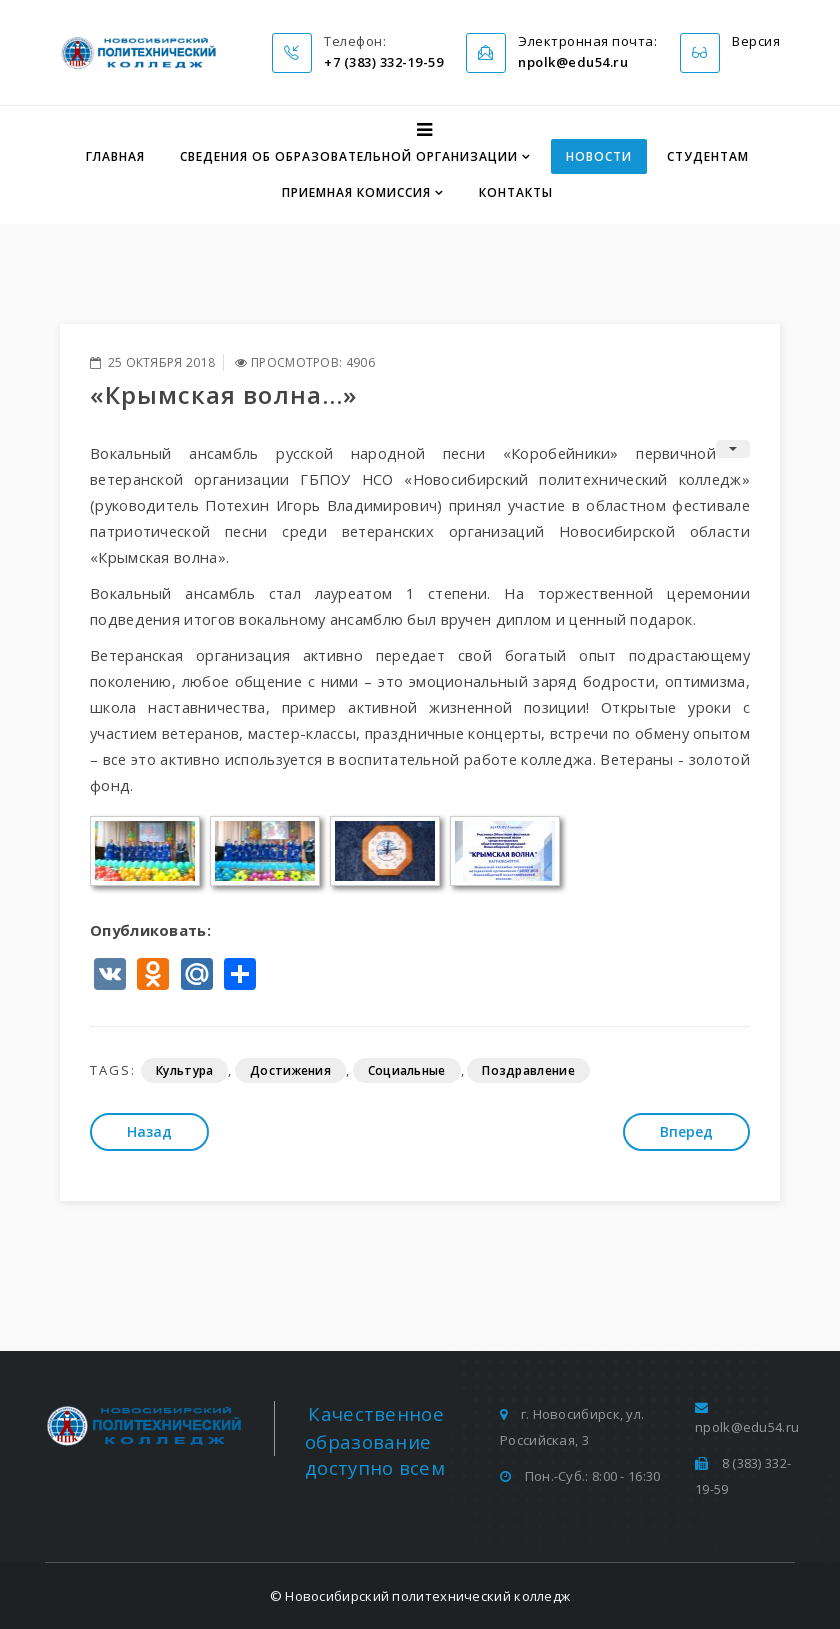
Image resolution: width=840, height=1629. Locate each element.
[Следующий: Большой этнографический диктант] (686, 1132)
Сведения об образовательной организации (349, 156)
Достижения (290, 1070)
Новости (599, 156)
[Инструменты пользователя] (733, 449)
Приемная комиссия (356, 192)
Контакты (516, 192)
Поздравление (528, 1070)
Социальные (407, 1070)
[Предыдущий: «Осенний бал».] (149, 1132)
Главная (115, 156)
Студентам (708, 156)
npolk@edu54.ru (747, 1427)
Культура (184, 1070)
